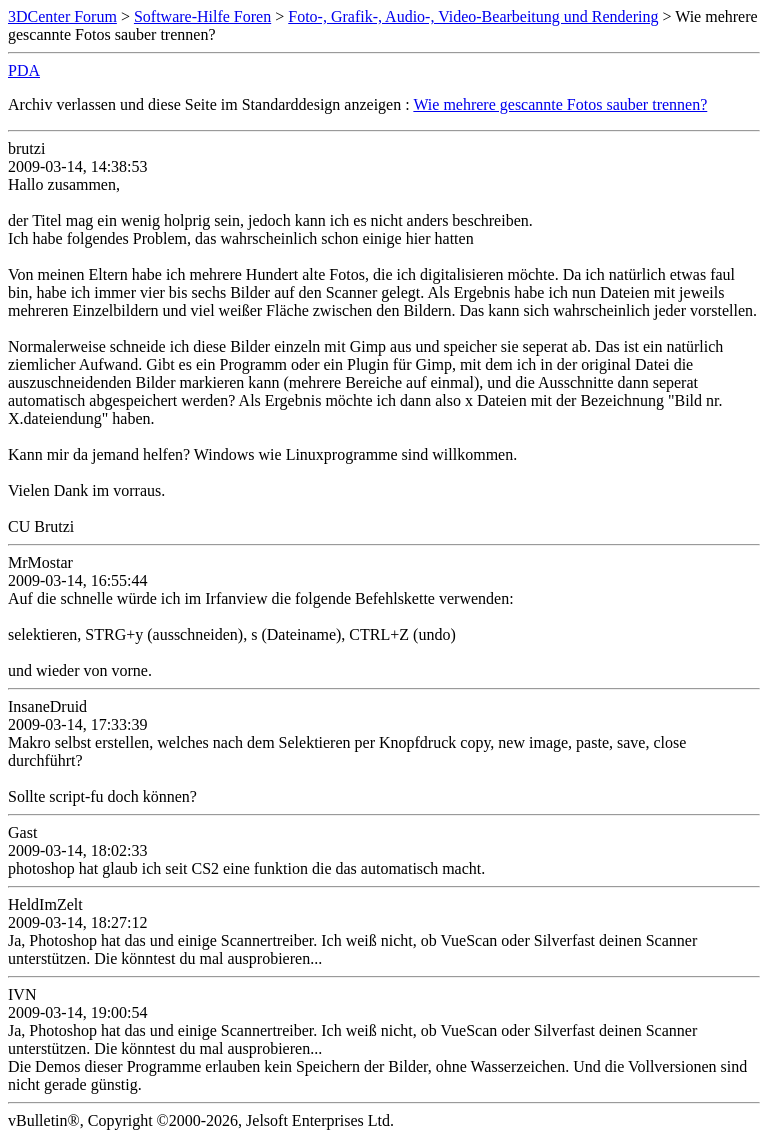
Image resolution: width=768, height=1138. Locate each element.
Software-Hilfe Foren (202, 16)
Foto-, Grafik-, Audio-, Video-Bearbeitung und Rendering (473, 16)
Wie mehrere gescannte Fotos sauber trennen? (560, 104)
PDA (24, 70)
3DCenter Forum (62, 16)
